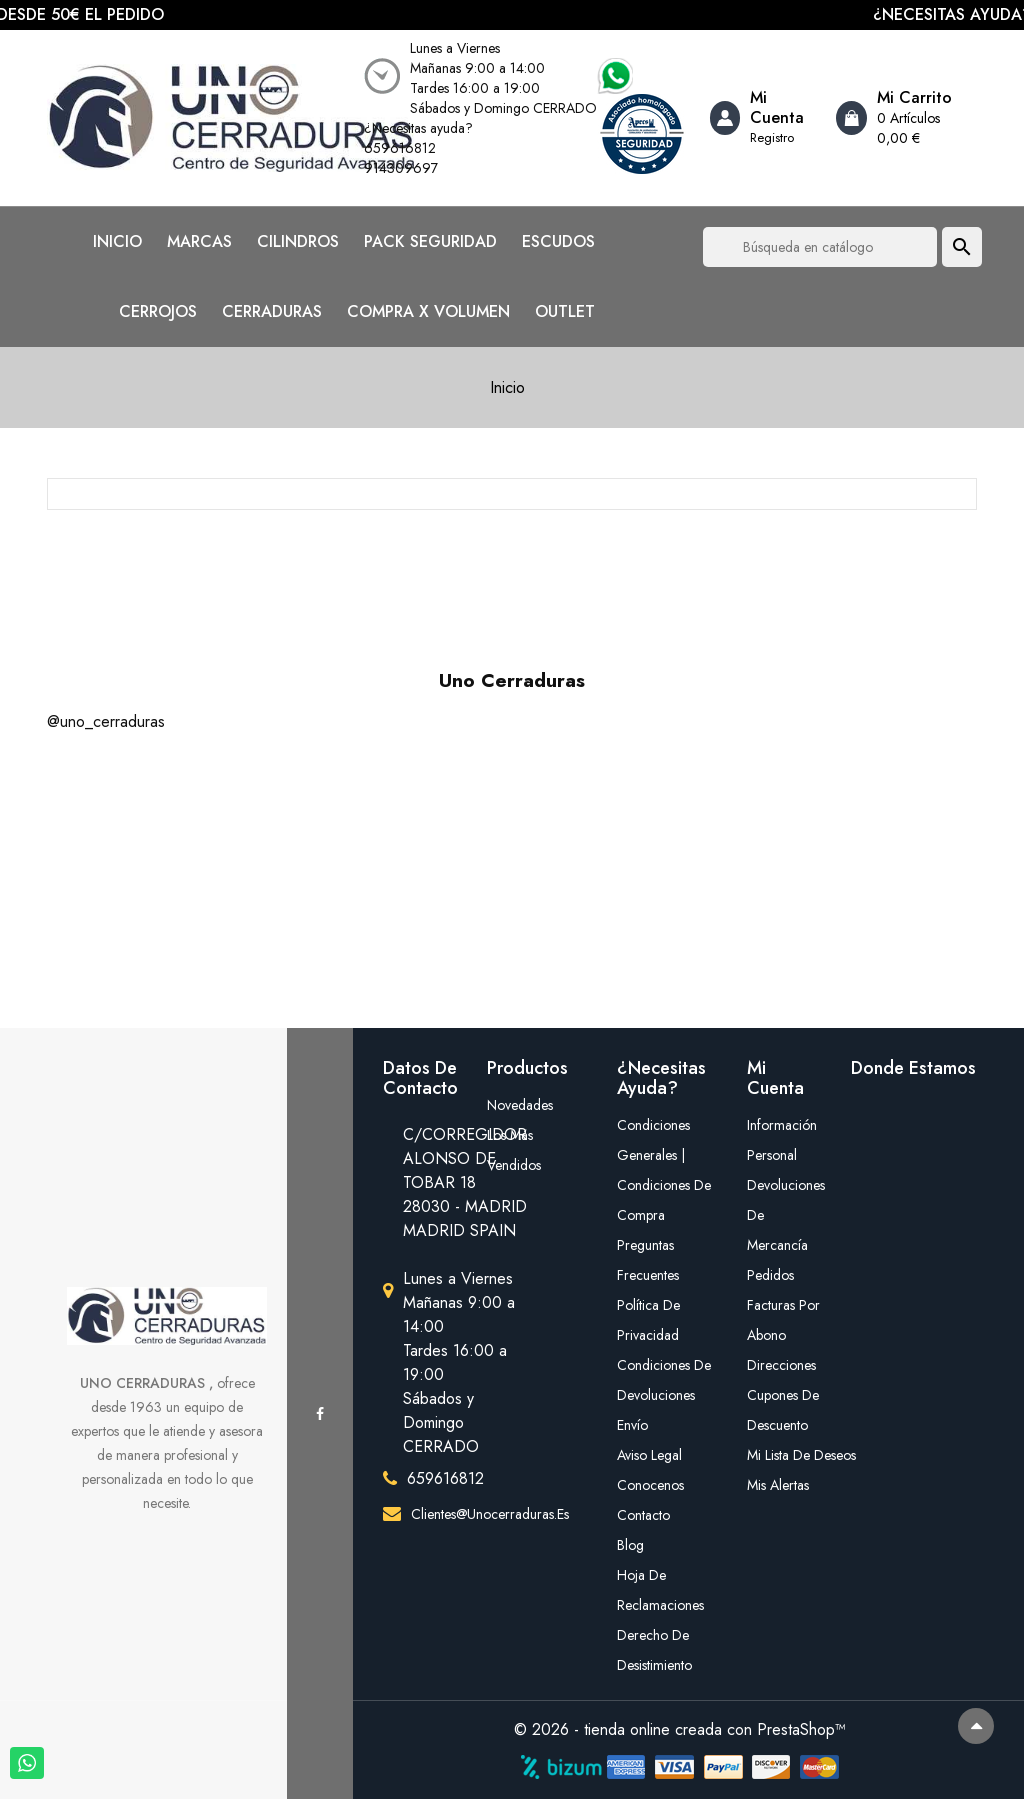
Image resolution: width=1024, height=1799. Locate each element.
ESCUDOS (558, 242)
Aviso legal (649, 1455)
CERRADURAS (272, 312)
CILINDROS (298, 242)
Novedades (520, 1105)
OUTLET (565, 312)
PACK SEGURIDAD (430, 242)
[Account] (766, 118)
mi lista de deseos (784, 1455)
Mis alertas (778, 1485)
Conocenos (650, 1485)
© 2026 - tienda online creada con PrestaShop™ (680, 1729)
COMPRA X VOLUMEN (428, 312)
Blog (630, 1545)
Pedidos (770, 1275)
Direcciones (781, 1365)
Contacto (643, 1515)
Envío (632, 1425)
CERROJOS (158, 312)
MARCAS (199, 242)
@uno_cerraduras (106, 721)
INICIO (117, 242)
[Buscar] (820, 247)
